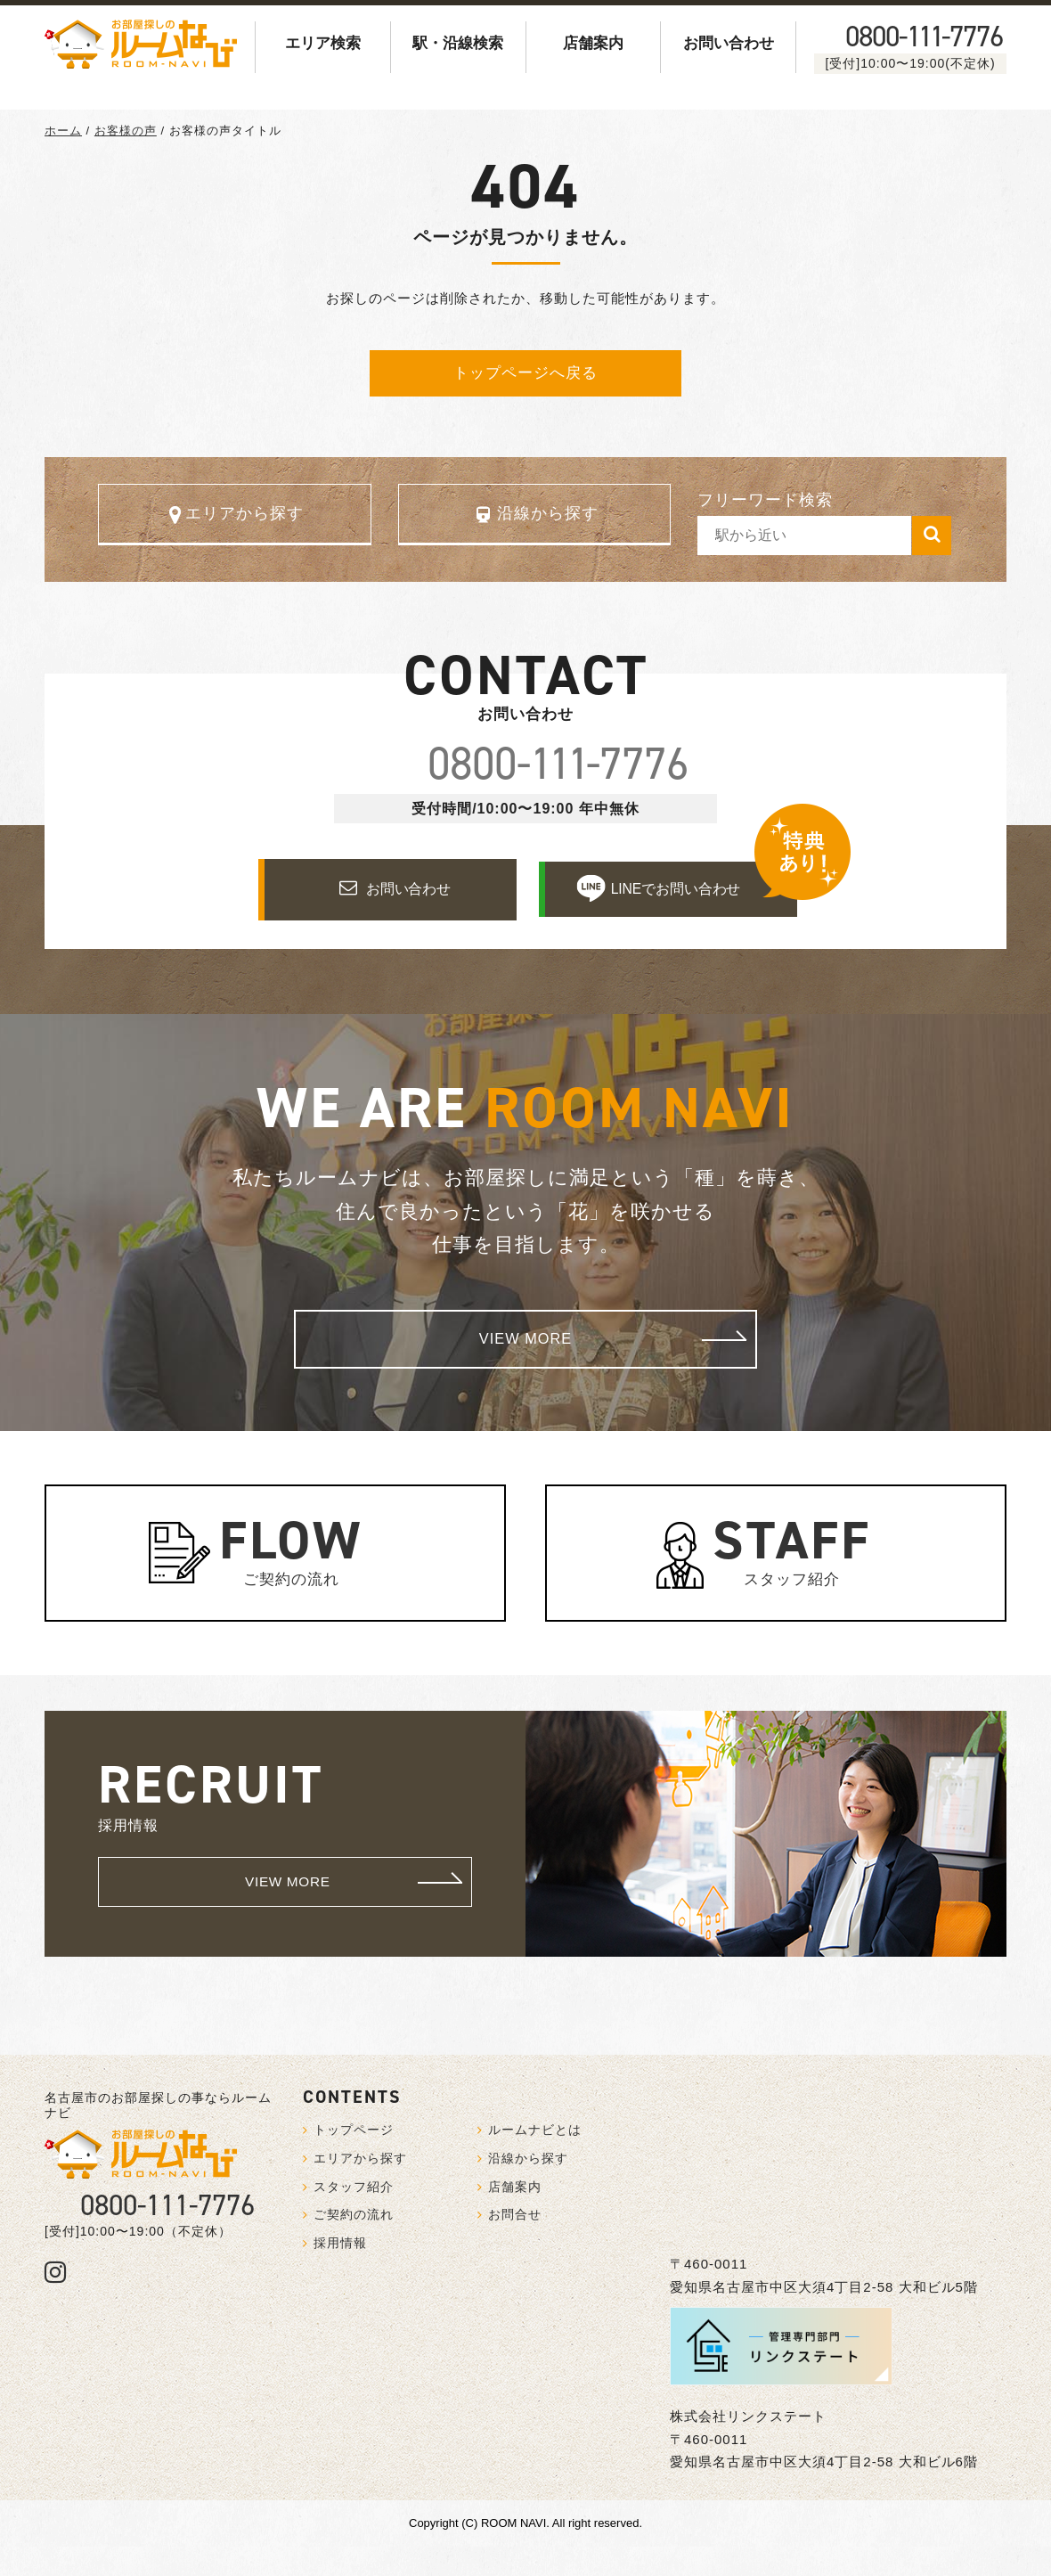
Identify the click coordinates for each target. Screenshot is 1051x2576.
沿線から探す (548, 519)
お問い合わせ (728, 43)
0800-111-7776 (167, 2235)
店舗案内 (593, 43)
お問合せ (515, 2244)
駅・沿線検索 (457, 43)
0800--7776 (924, 36)
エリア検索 (323, 43)
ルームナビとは (535, 2159)
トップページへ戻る (525, 372)
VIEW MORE (623, 1366)
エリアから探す (244, 519)
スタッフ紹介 (791, 1575)
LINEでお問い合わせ (678, 912)
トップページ (354, 2159)
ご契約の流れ (291, 1575)
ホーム (63, 130)
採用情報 (340, 2272)
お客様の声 (125, 130)
